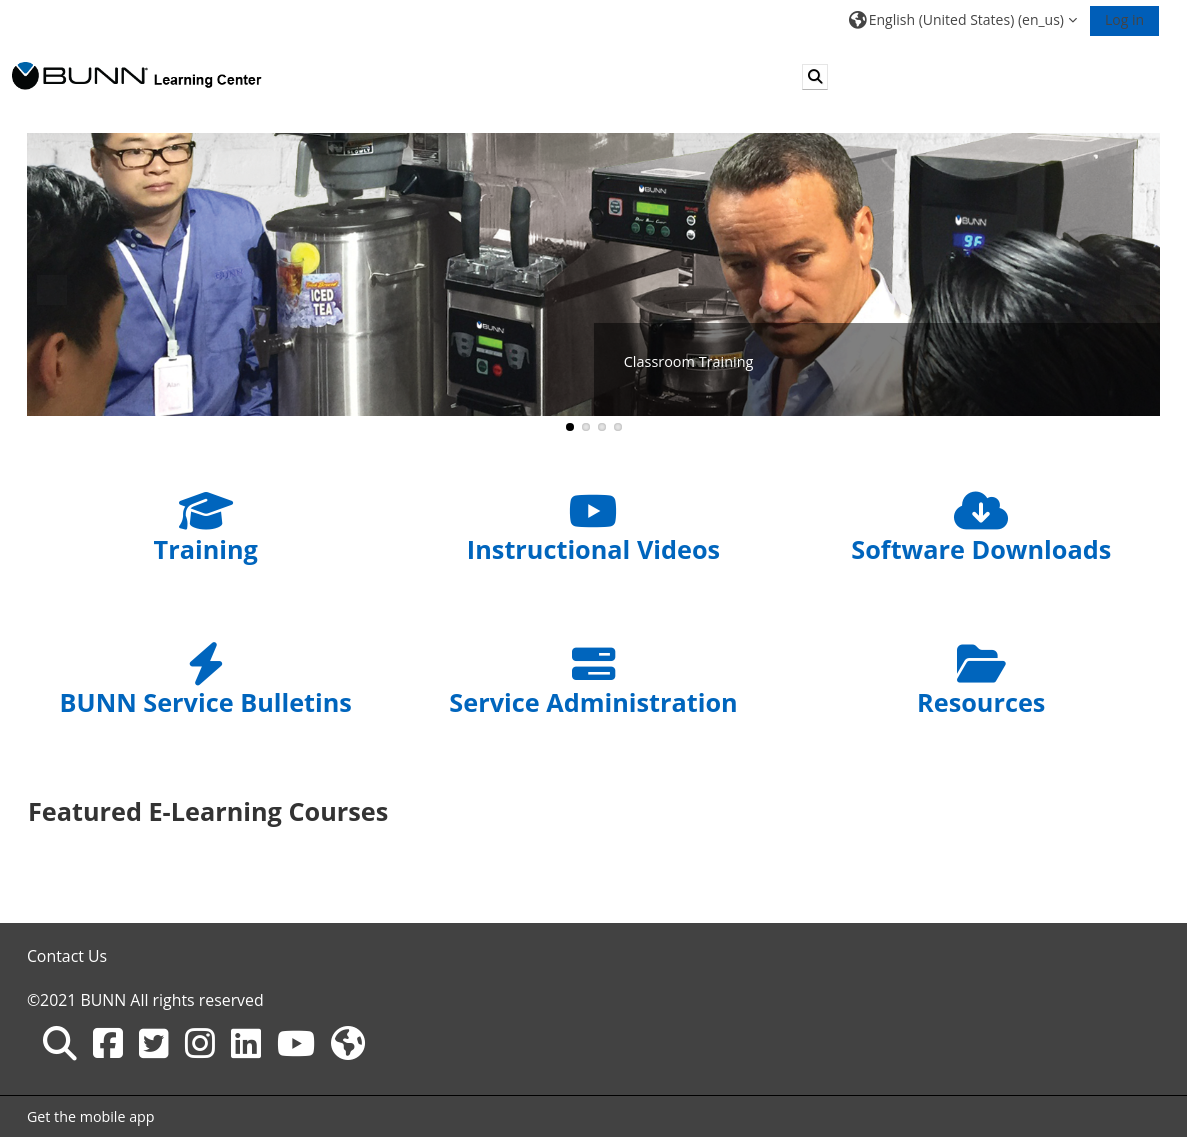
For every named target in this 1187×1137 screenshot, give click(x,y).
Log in (1124, 19)
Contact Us (67, 956)
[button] (963, 19)
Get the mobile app (91, 1116)
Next (1135, 290)
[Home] (137, 75)
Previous (52, 290)
